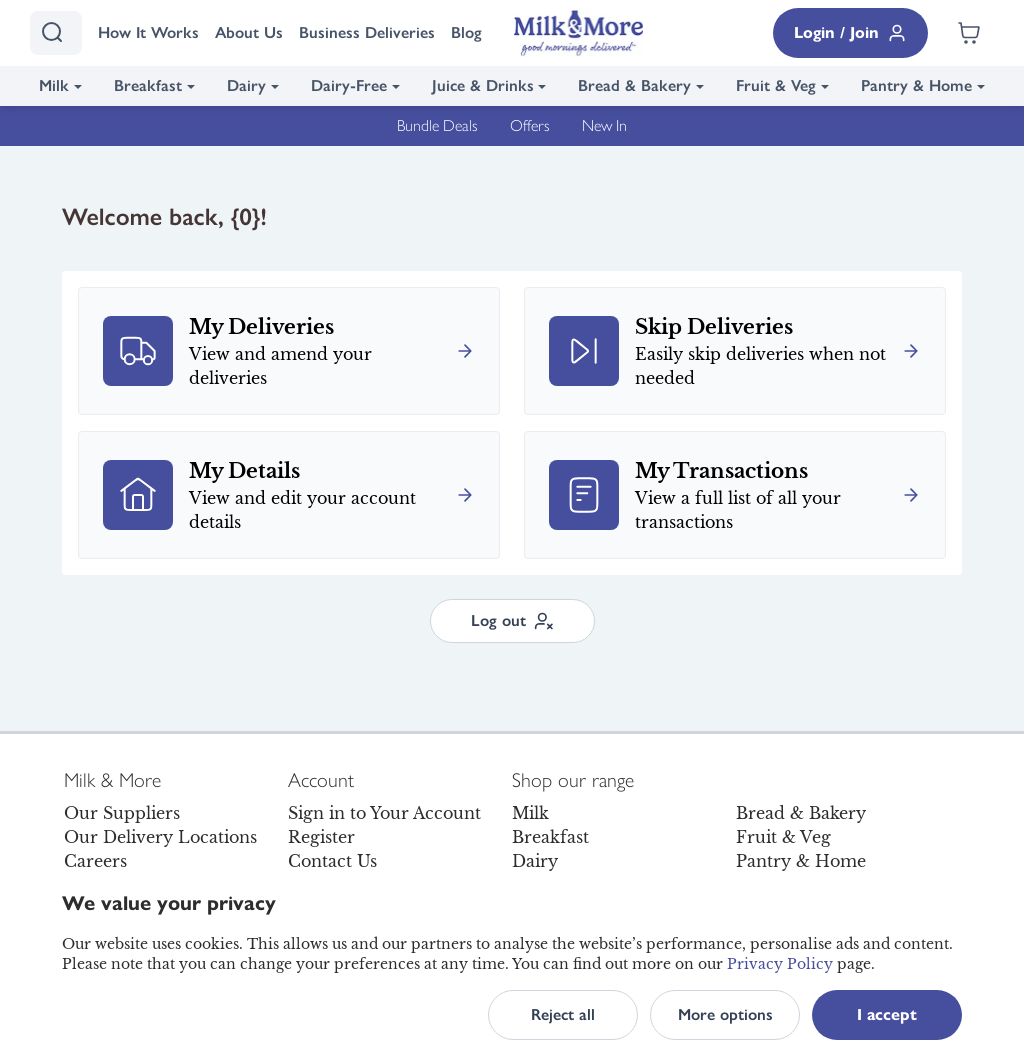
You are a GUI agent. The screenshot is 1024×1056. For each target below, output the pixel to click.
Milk (54, 85)
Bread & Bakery (634, 85)
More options (725, 1014)
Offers (530, 125)
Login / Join (850, 33)
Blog (466, 32)
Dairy (246, 85)
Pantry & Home (916, 85)
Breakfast (148, 85)
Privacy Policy (780, 964)
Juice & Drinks (483, 85)
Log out (512, 621)
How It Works (148, 32)
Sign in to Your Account (384, 813)
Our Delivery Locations (160, 837)
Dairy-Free (349, 85)
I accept (887, 1014)
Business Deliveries (367, 32)
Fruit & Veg (776, 85)
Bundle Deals (437, 125)
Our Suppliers (122, 813)
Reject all (563, 1014)
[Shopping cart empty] (969, 33)
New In (604, 125)
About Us (249, 32)
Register (321, 837)
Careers (95, 861)
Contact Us (332, 861)
